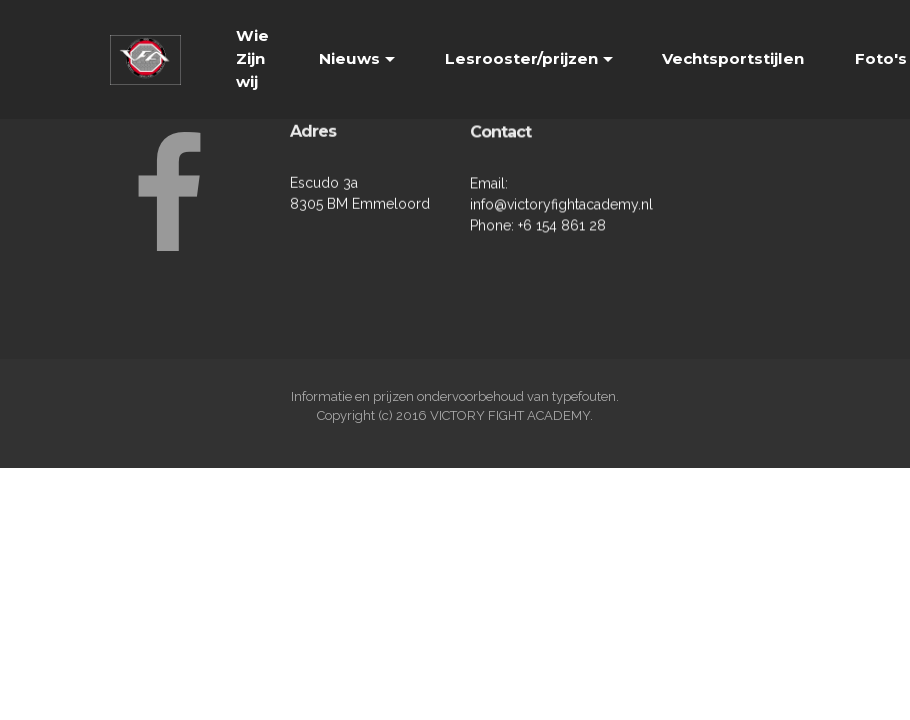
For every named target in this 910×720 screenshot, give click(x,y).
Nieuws (349, 58)
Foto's (881, 58)
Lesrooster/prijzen (521, 58)
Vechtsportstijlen (733, 58)
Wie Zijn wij (252, 58)
